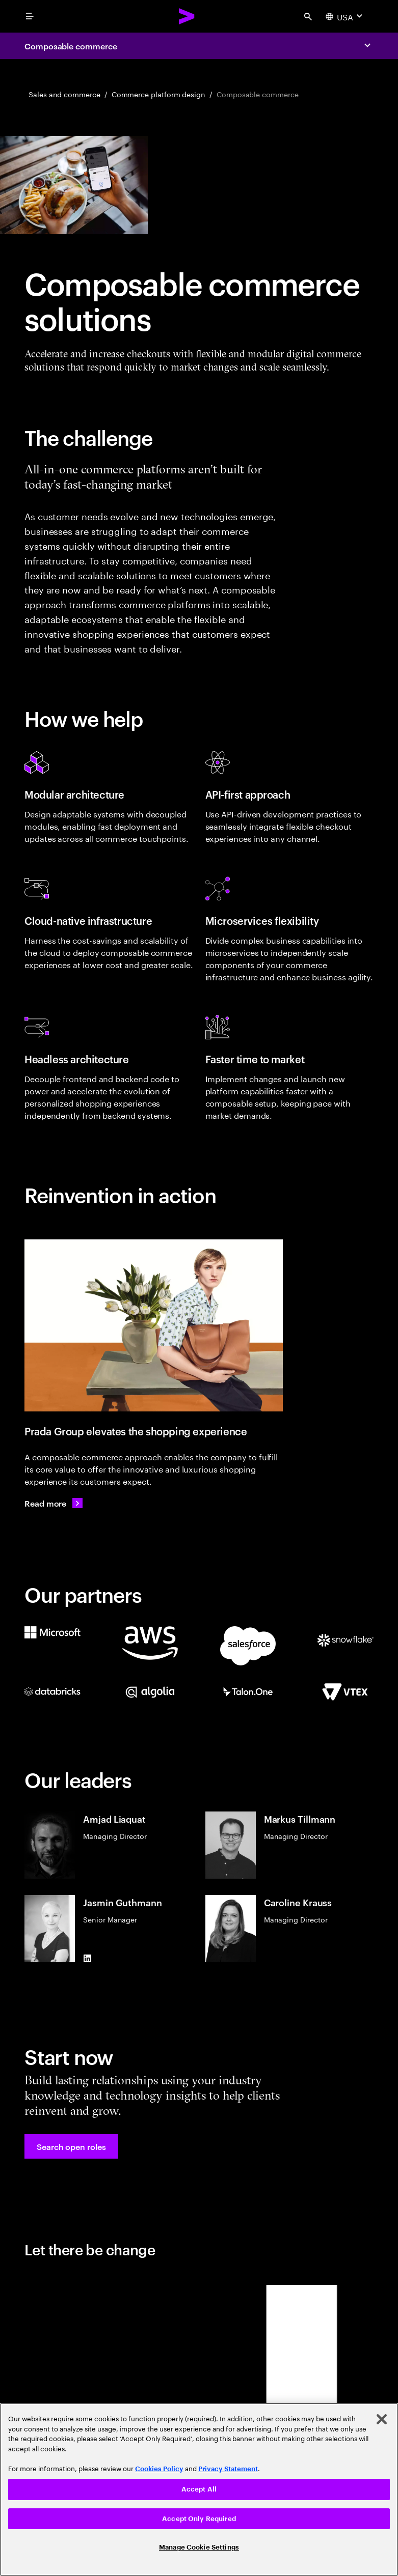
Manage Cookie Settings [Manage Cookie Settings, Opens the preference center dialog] (199, 2547)
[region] (199, 2489)
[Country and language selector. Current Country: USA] (345, 16)
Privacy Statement (228, 2469)
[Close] (381, 2419)
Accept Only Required (199, 2518)
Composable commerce (70, 45)
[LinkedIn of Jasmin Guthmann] (87, 1958)
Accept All (199, 2489)
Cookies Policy (159, 2469)
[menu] (29, 16)
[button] (71, 2146)
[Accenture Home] (187, 16)
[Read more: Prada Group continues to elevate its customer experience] (53, 1503)
